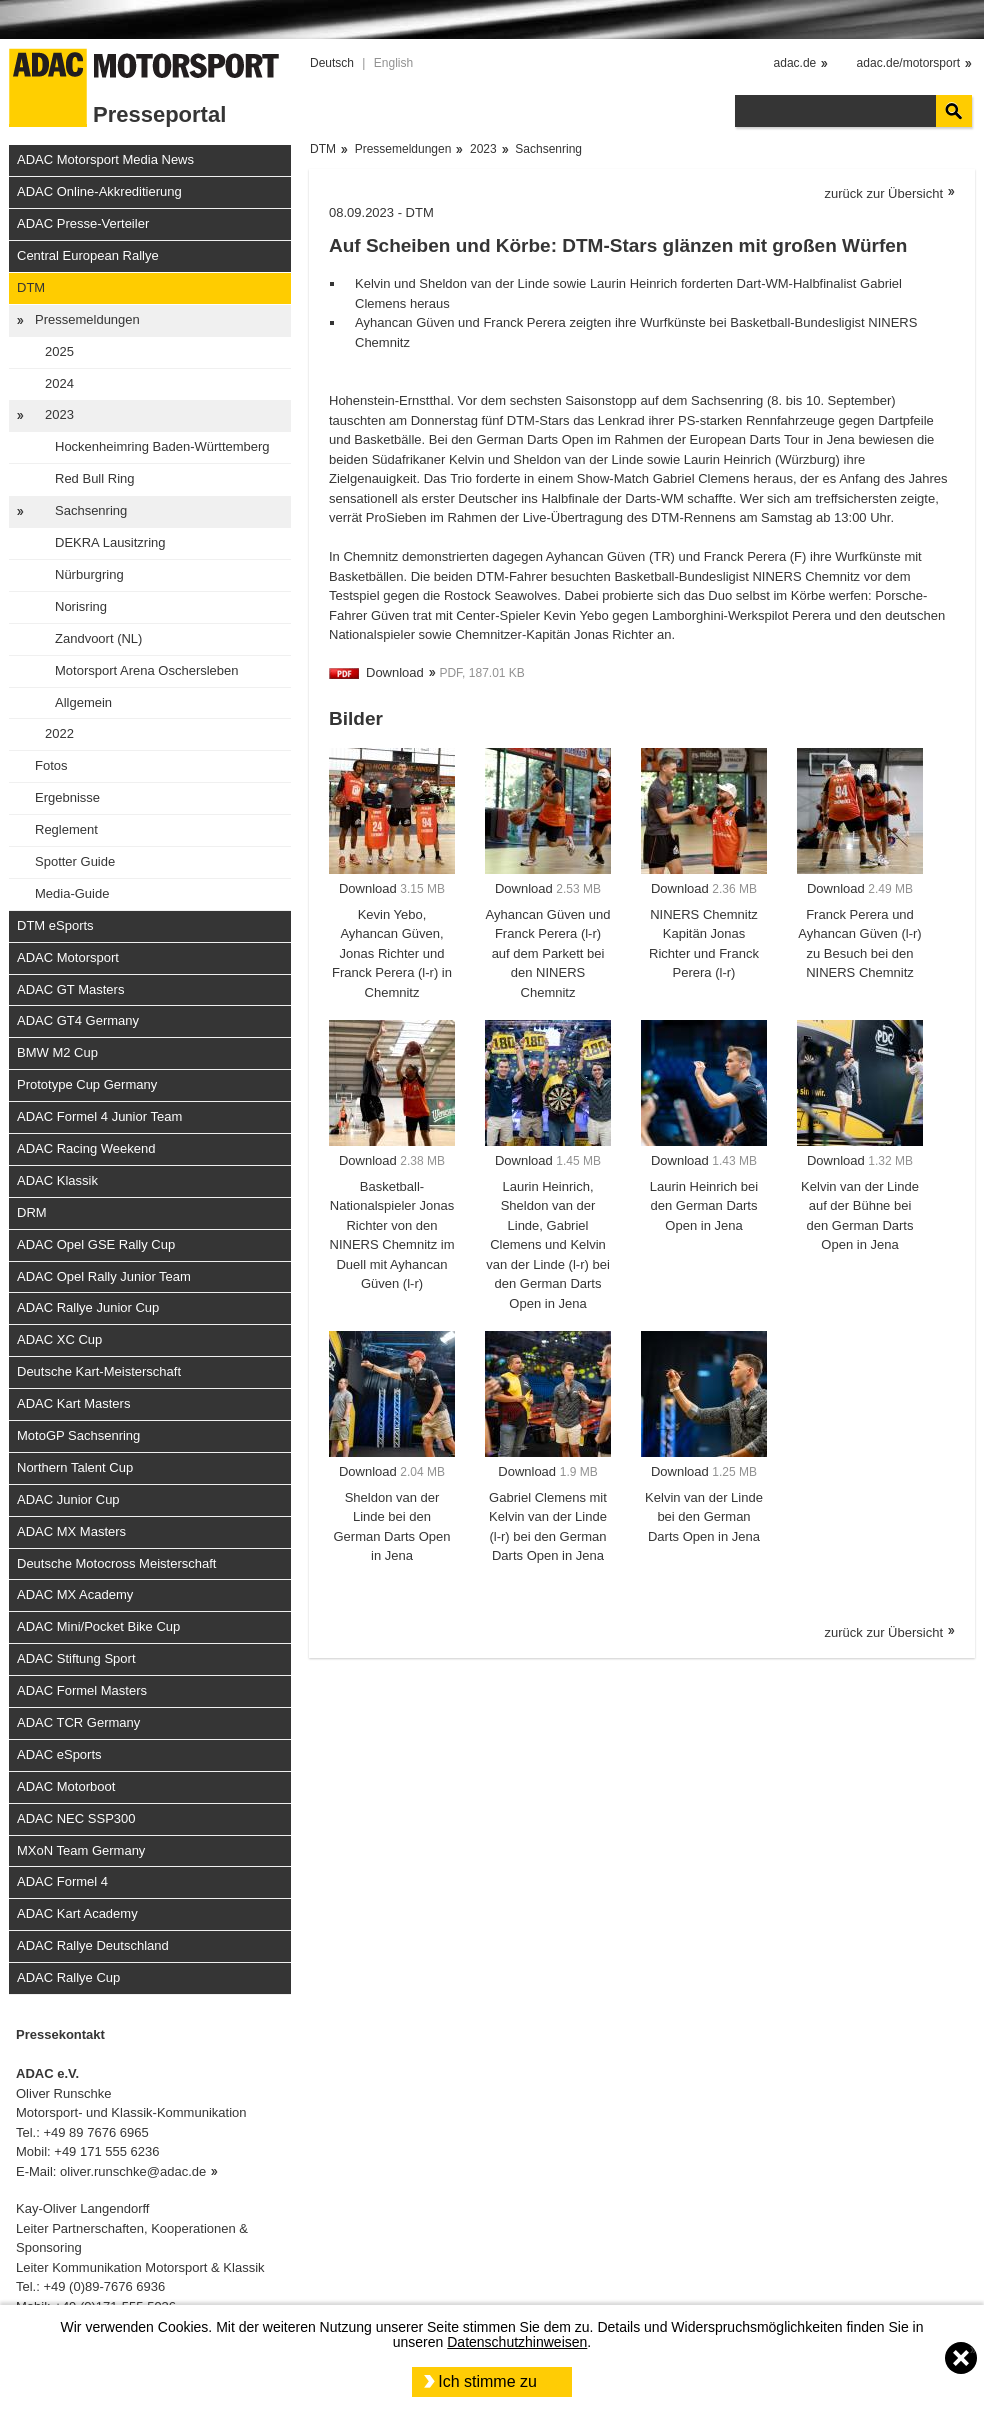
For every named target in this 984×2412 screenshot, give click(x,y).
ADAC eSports (59, 1754)
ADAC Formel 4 (62, 1881)
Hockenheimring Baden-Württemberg (162, 446)
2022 (59, 733)
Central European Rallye (88, 255)
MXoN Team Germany (81, 1850)
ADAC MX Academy (75, 1594)
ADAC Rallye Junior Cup (88, 1307)
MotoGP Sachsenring (78, 1435)
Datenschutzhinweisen (517, 2342)
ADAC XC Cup (59, 1339)
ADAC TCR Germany (78, 1722)
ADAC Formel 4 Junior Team (99, 1116)
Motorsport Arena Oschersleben (147, 670)
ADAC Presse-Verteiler (83, 223)
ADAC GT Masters (70, 989)
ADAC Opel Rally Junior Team (104, 1276)
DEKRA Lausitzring (110, 542)
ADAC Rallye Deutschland (93, 1945)
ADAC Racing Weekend (86, 1148)
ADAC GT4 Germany (78, 1020)
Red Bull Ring (95, 478)
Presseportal (159, 114)
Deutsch (332, 63)
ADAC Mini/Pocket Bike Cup (98, 1626)
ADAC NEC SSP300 (76, 1818)
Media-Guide (72, 893)
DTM (31, 287)
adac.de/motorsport (908, 63)
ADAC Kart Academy (77, 1913)
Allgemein (83, 702)
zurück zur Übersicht (884, 193)
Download (395, 672)
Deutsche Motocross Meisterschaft (116, 1563)
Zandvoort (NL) (98, 638)
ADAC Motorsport (68, 957)
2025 (59, 351)
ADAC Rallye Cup (68, 1977)
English (393, 63)
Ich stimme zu (487, 2381)
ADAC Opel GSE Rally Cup (96, 1244)
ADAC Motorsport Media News (105, 159)
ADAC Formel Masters (82, 1690)
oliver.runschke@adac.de (133, 2171)
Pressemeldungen (87, 319)
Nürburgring (89, 574)
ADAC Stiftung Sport (76, 1658)
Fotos (51, 765)
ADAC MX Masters (71, 1531)
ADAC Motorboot (66, 1786)
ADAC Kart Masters (73, 1403)
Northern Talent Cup (75, 1467)
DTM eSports (55, 925)
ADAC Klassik (57, 1180)
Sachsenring (91, 510)
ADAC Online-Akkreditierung (99, 191)
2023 (59, 414)
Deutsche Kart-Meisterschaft (99, 1371)
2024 (59, 383)
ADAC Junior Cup (68, 1499)
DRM (32, 1212)
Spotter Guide (75, 861)
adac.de (795, 63)
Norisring (81, 606)
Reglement (66, 829)
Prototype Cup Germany (87, 1084)
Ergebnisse (67, 797)
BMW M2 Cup (57, 1052)
